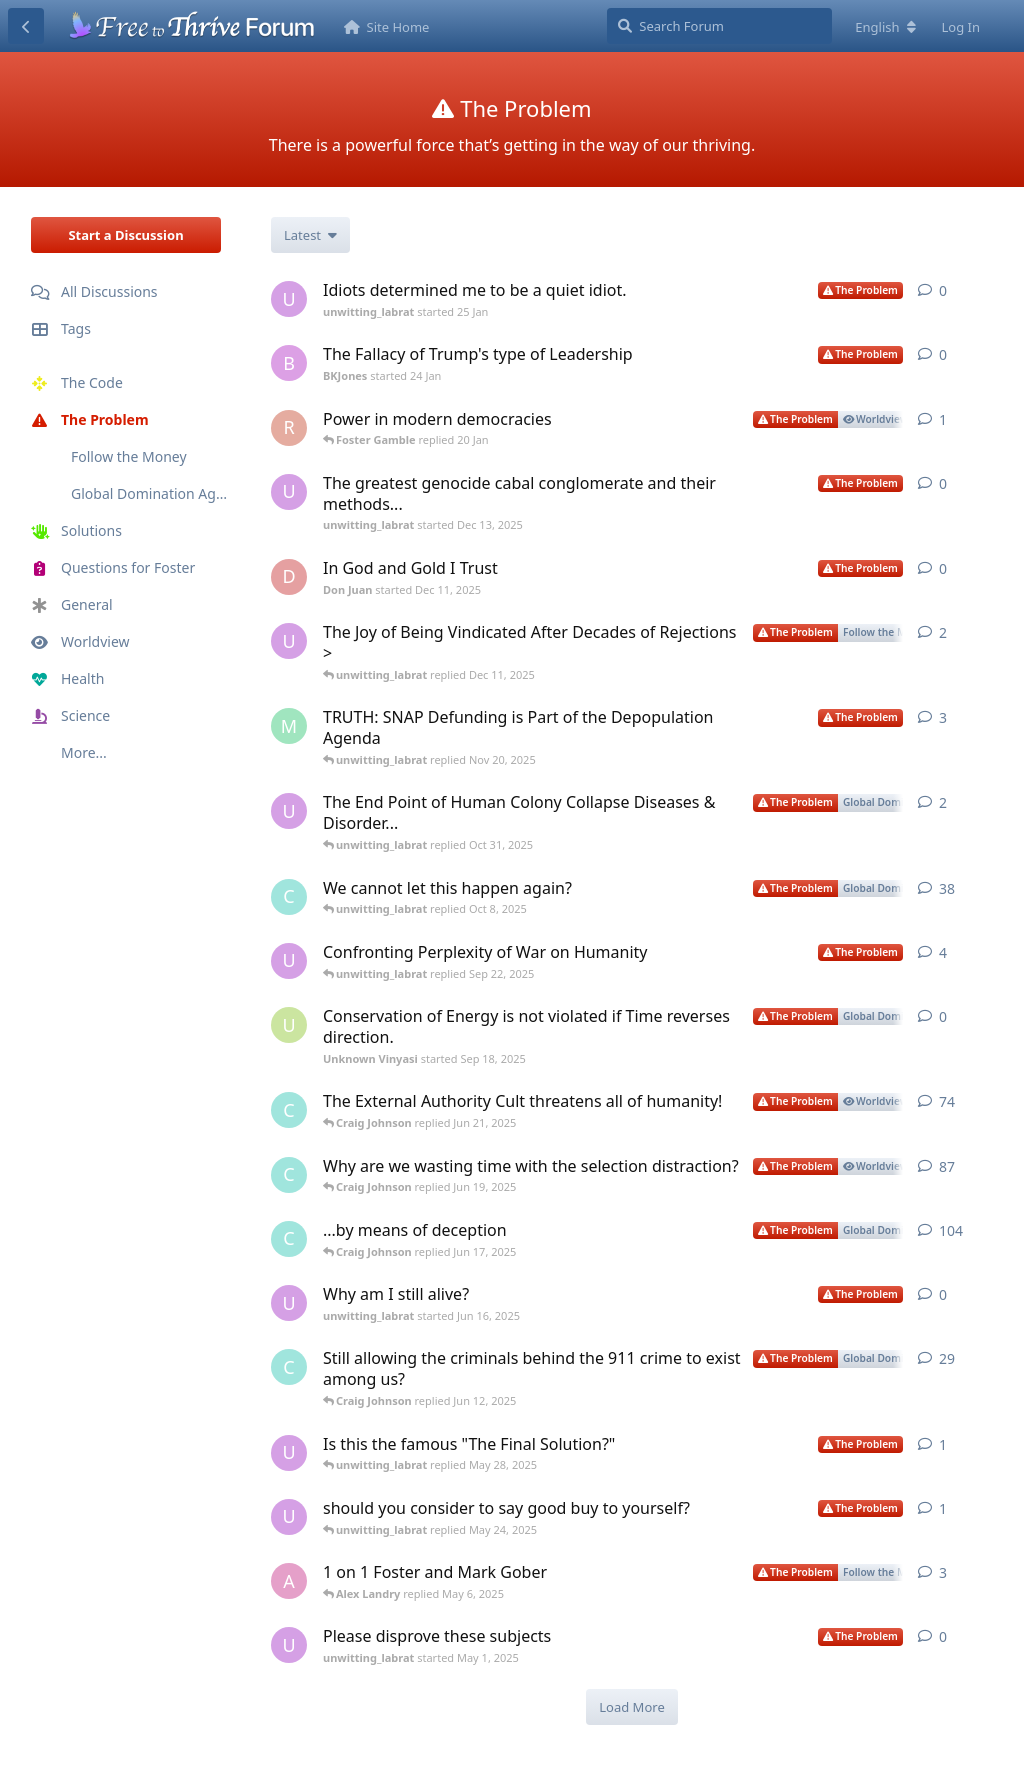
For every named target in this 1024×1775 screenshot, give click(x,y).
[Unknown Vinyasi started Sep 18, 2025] (289, 1025)
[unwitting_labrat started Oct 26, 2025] (289, 811)
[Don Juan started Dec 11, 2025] (289, 577)
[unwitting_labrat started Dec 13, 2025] (289, 492)
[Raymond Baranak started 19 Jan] (289, 428)
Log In (961, 27)
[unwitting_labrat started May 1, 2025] (289, 1645)
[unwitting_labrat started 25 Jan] (289, 299)
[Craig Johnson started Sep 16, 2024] (289, 897)
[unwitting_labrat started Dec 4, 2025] (289, 641)
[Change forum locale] (885, 27)
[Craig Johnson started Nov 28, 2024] (289, 1110)
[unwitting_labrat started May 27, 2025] (289, 1453)
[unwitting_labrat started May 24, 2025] (289, 1517)
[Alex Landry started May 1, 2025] (289, 1581)
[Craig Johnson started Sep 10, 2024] (289, 1367)
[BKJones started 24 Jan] (289, 363)
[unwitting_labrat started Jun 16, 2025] (289, 1303)
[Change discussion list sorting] (310, 235)
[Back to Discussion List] (26, 26)
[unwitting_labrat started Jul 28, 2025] (289, 961)
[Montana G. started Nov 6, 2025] (289, 726)
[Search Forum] (719, 26)
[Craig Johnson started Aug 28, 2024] (289, 1175)
